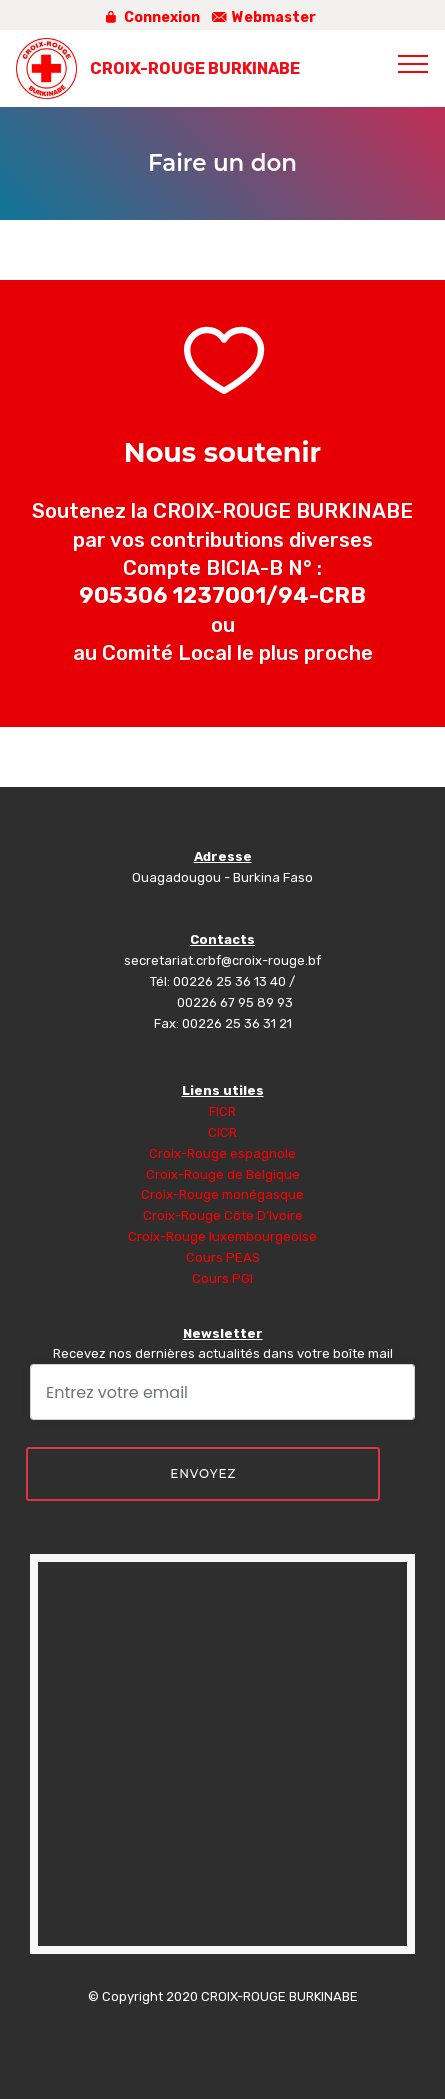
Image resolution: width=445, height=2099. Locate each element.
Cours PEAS (223, 1257)
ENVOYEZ (203, 1473)
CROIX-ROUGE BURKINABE (195, 68)
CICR (222, 1132)
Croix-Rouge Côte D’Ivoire (223, 1215)
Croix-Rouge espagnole (222, 1153)
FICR (222, 1111)
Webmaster (263, 17)
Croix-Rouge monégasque (222, 1194)
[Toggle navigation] (413, 63)
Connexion (150, 17)
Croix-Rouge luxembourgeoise (222, 1236)
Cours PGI (222, 1278)
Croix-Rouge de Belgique (223, 1174)
